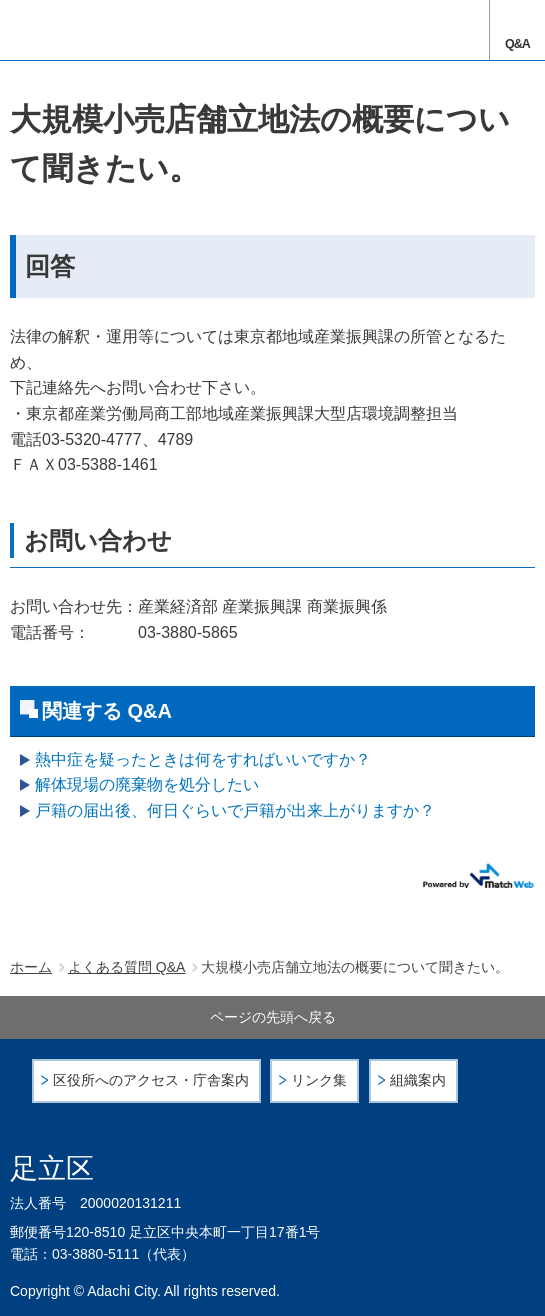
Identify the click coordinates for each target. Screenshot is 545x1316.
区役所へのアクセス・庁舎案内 (151, 1080)
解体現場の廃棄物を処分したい (147, 784)
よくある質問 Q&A (126, 967)
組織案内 (418, 1080)
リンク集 (319, 1080)
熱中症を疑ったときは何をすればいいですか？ (203, 759)
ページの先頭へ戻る (273, 1017)
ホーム (31, 967)
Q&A (517, 44)
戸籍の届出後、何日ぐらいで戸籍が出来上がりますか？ (235, 810)
